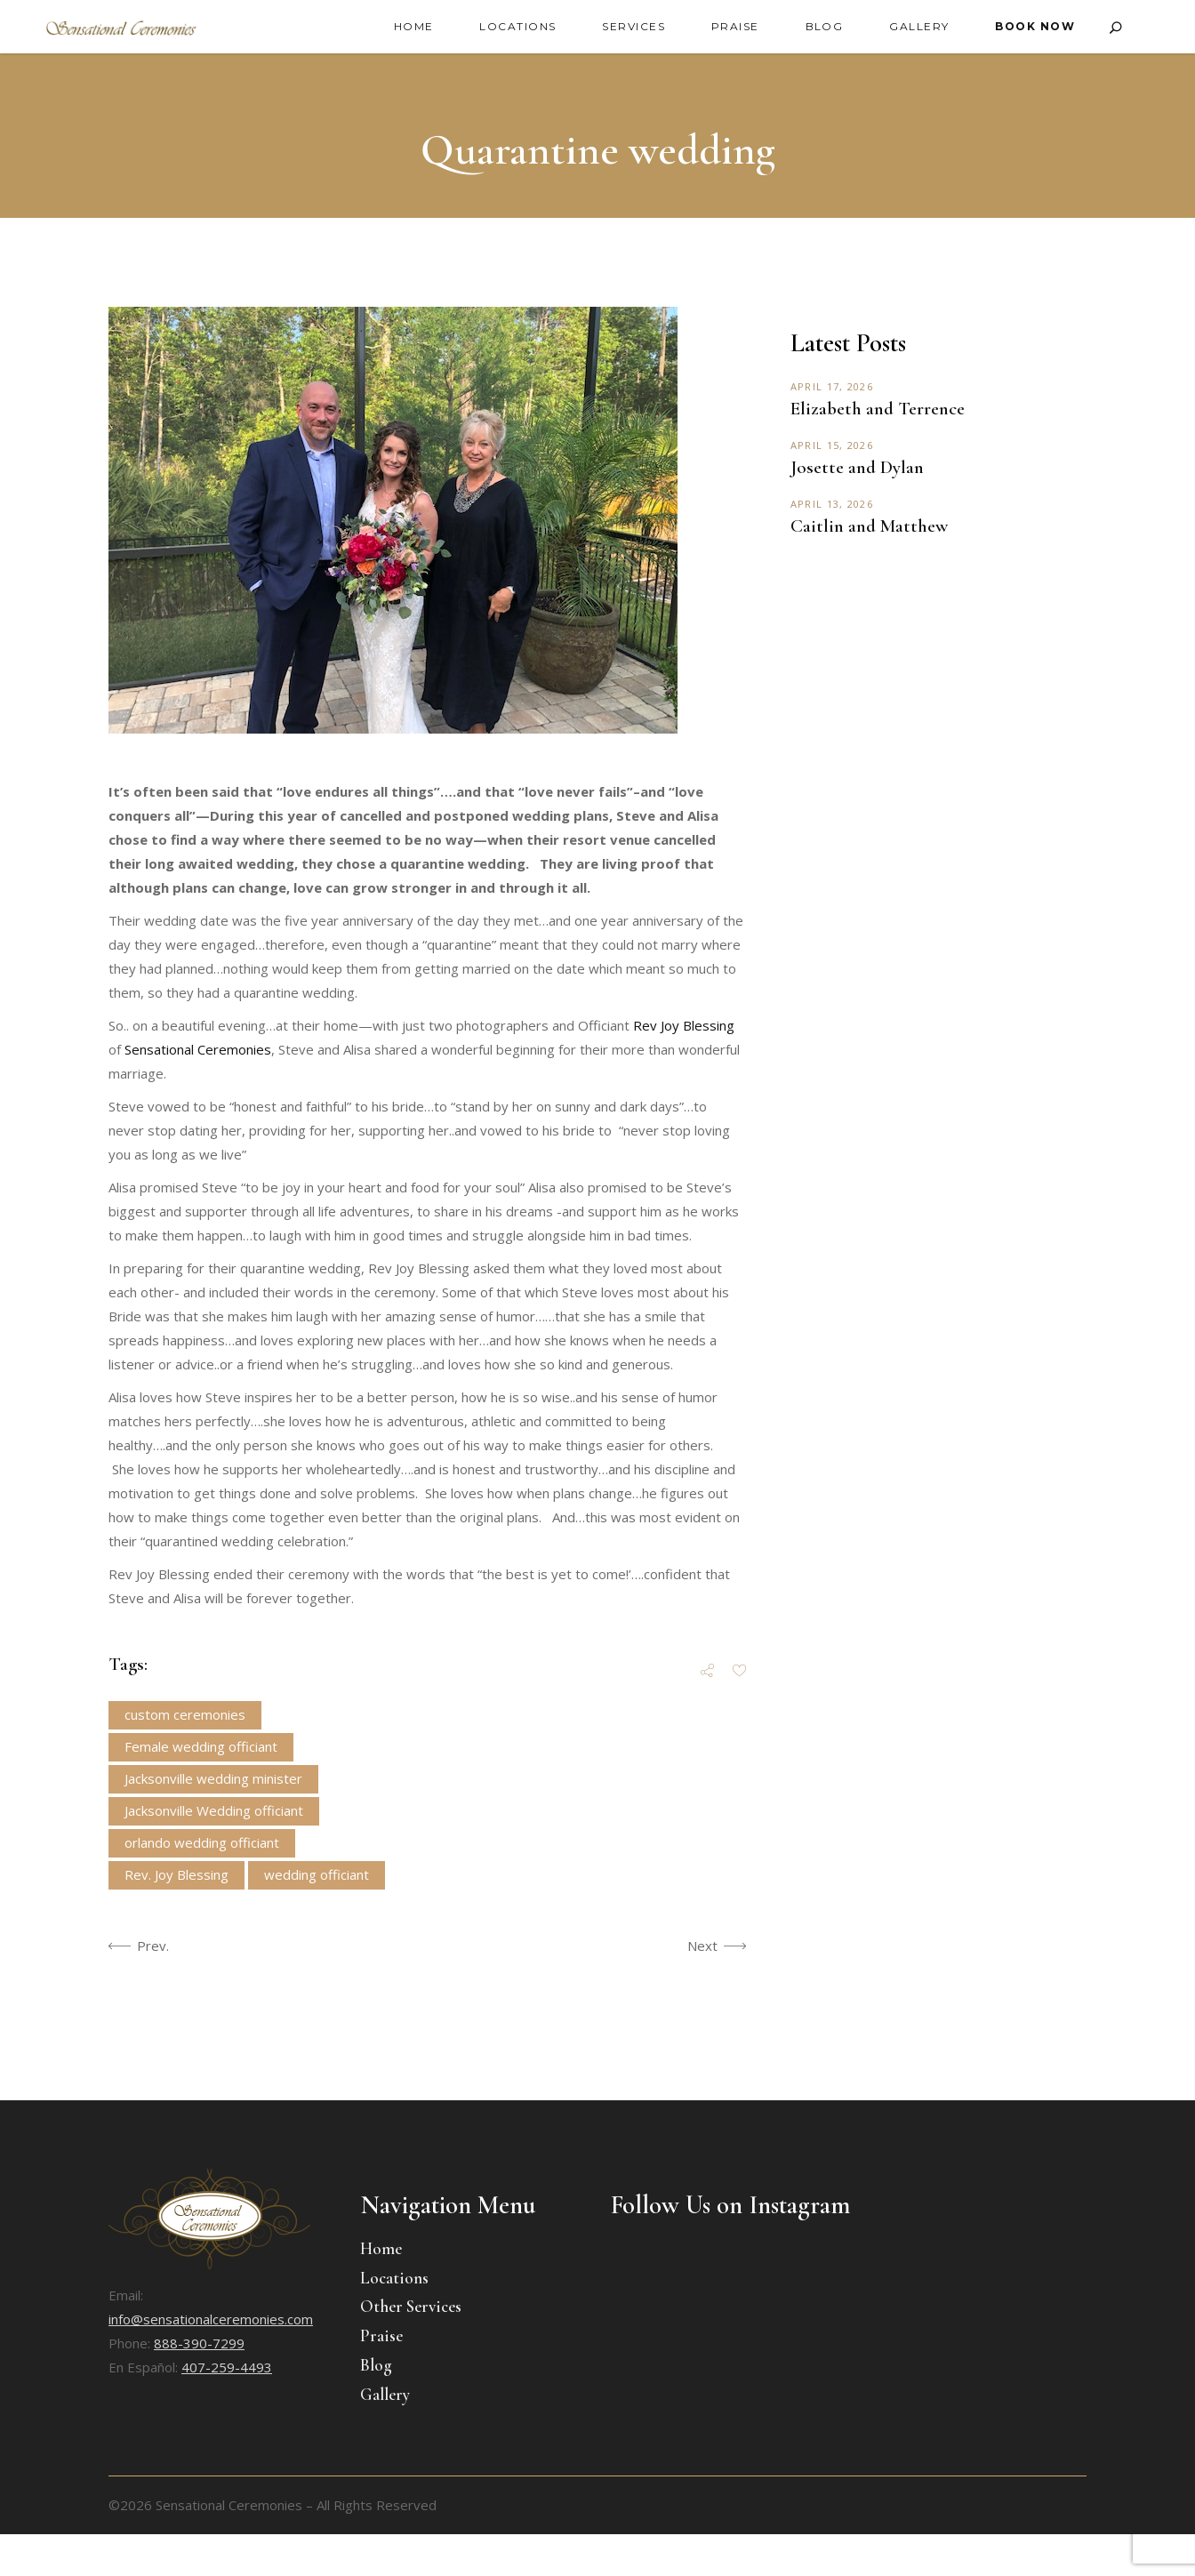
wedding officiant (316, 1874)
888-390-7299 (199, 2343)
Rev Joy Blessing (683, 1025)
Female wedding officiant (200, 1746)
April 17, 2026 (831, 386)
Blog (376, 2365)
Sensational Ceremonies (197, 1049)
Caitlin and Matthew (869, 526)
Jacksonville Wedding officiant (213, 1810)
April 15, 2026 (831, 445)
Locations (394, 2277)
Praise (381, 2335)
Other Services (410, 2306)
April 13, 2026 (831, 503)
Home (381, 2248)
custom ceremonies (184, 1714)
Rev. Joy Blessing (176, 1874)
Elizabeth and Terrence (877, 408)
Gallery (385, 2394)
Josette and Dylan (857, 467)
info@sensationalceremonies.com (210, 2319)
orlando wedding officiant (201, 1842)
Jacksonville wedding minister (213, 1778)
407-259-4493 (226, 2367)
